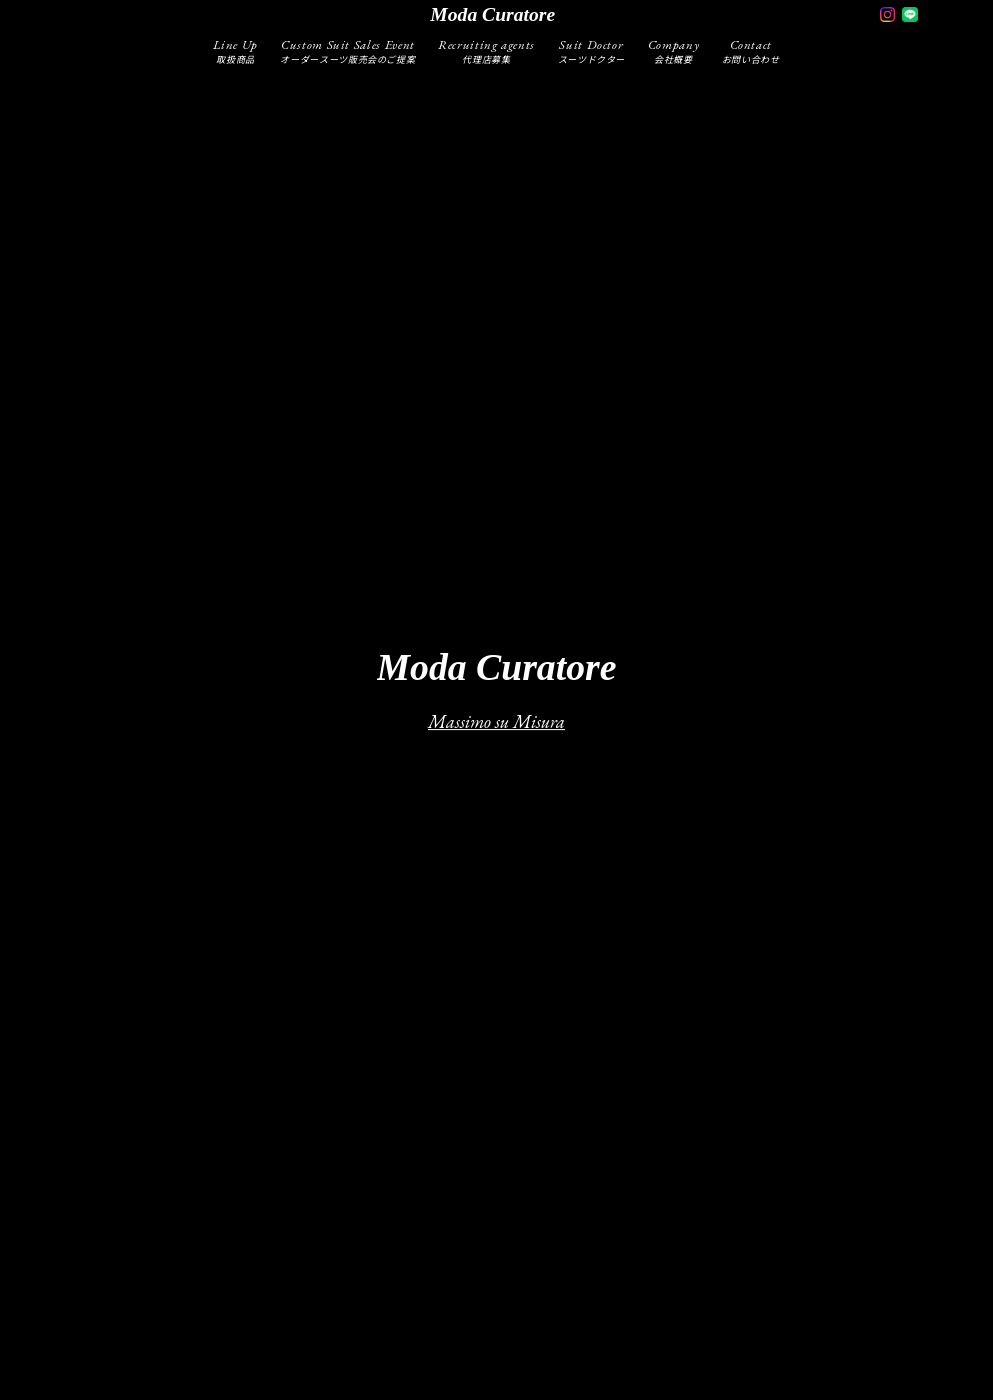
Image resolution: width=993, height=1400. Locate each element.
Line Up (235, 50)
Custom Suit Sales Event (347, 50)
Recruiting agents (486, 50)
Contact (751, 50)
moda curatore (492, 14)
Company (674, 50)
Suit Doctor (592, 50)
